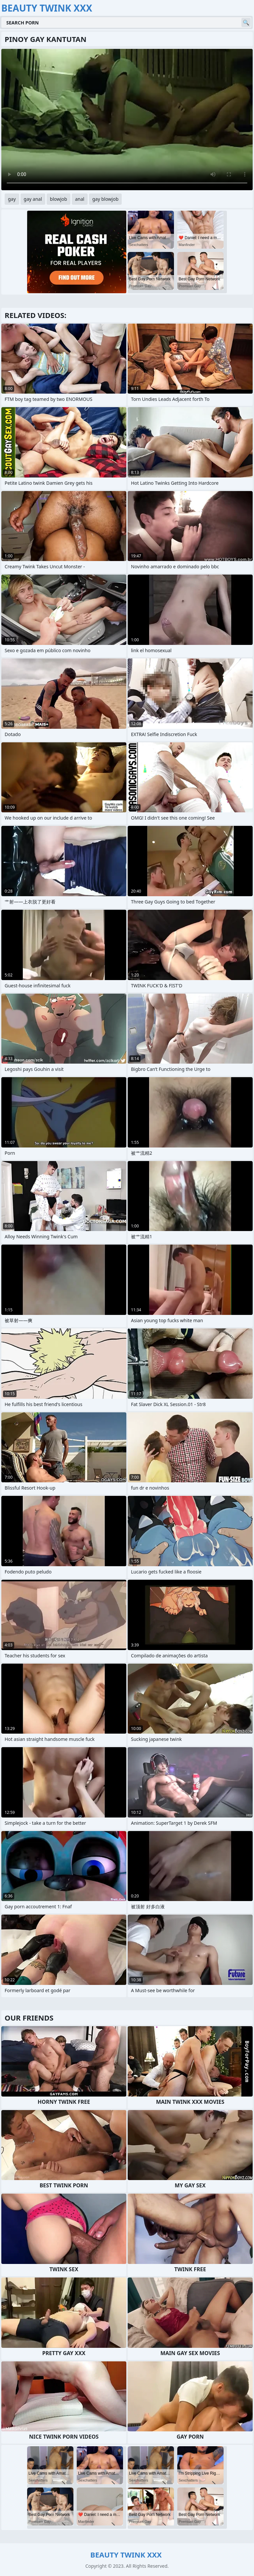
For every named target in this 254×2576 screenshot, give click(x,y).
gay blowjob (105, 199)
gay (12, 199)
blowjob (58, 199)
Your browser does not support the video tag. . (127, 119)
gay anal (33, 199)
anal (79, 199)
